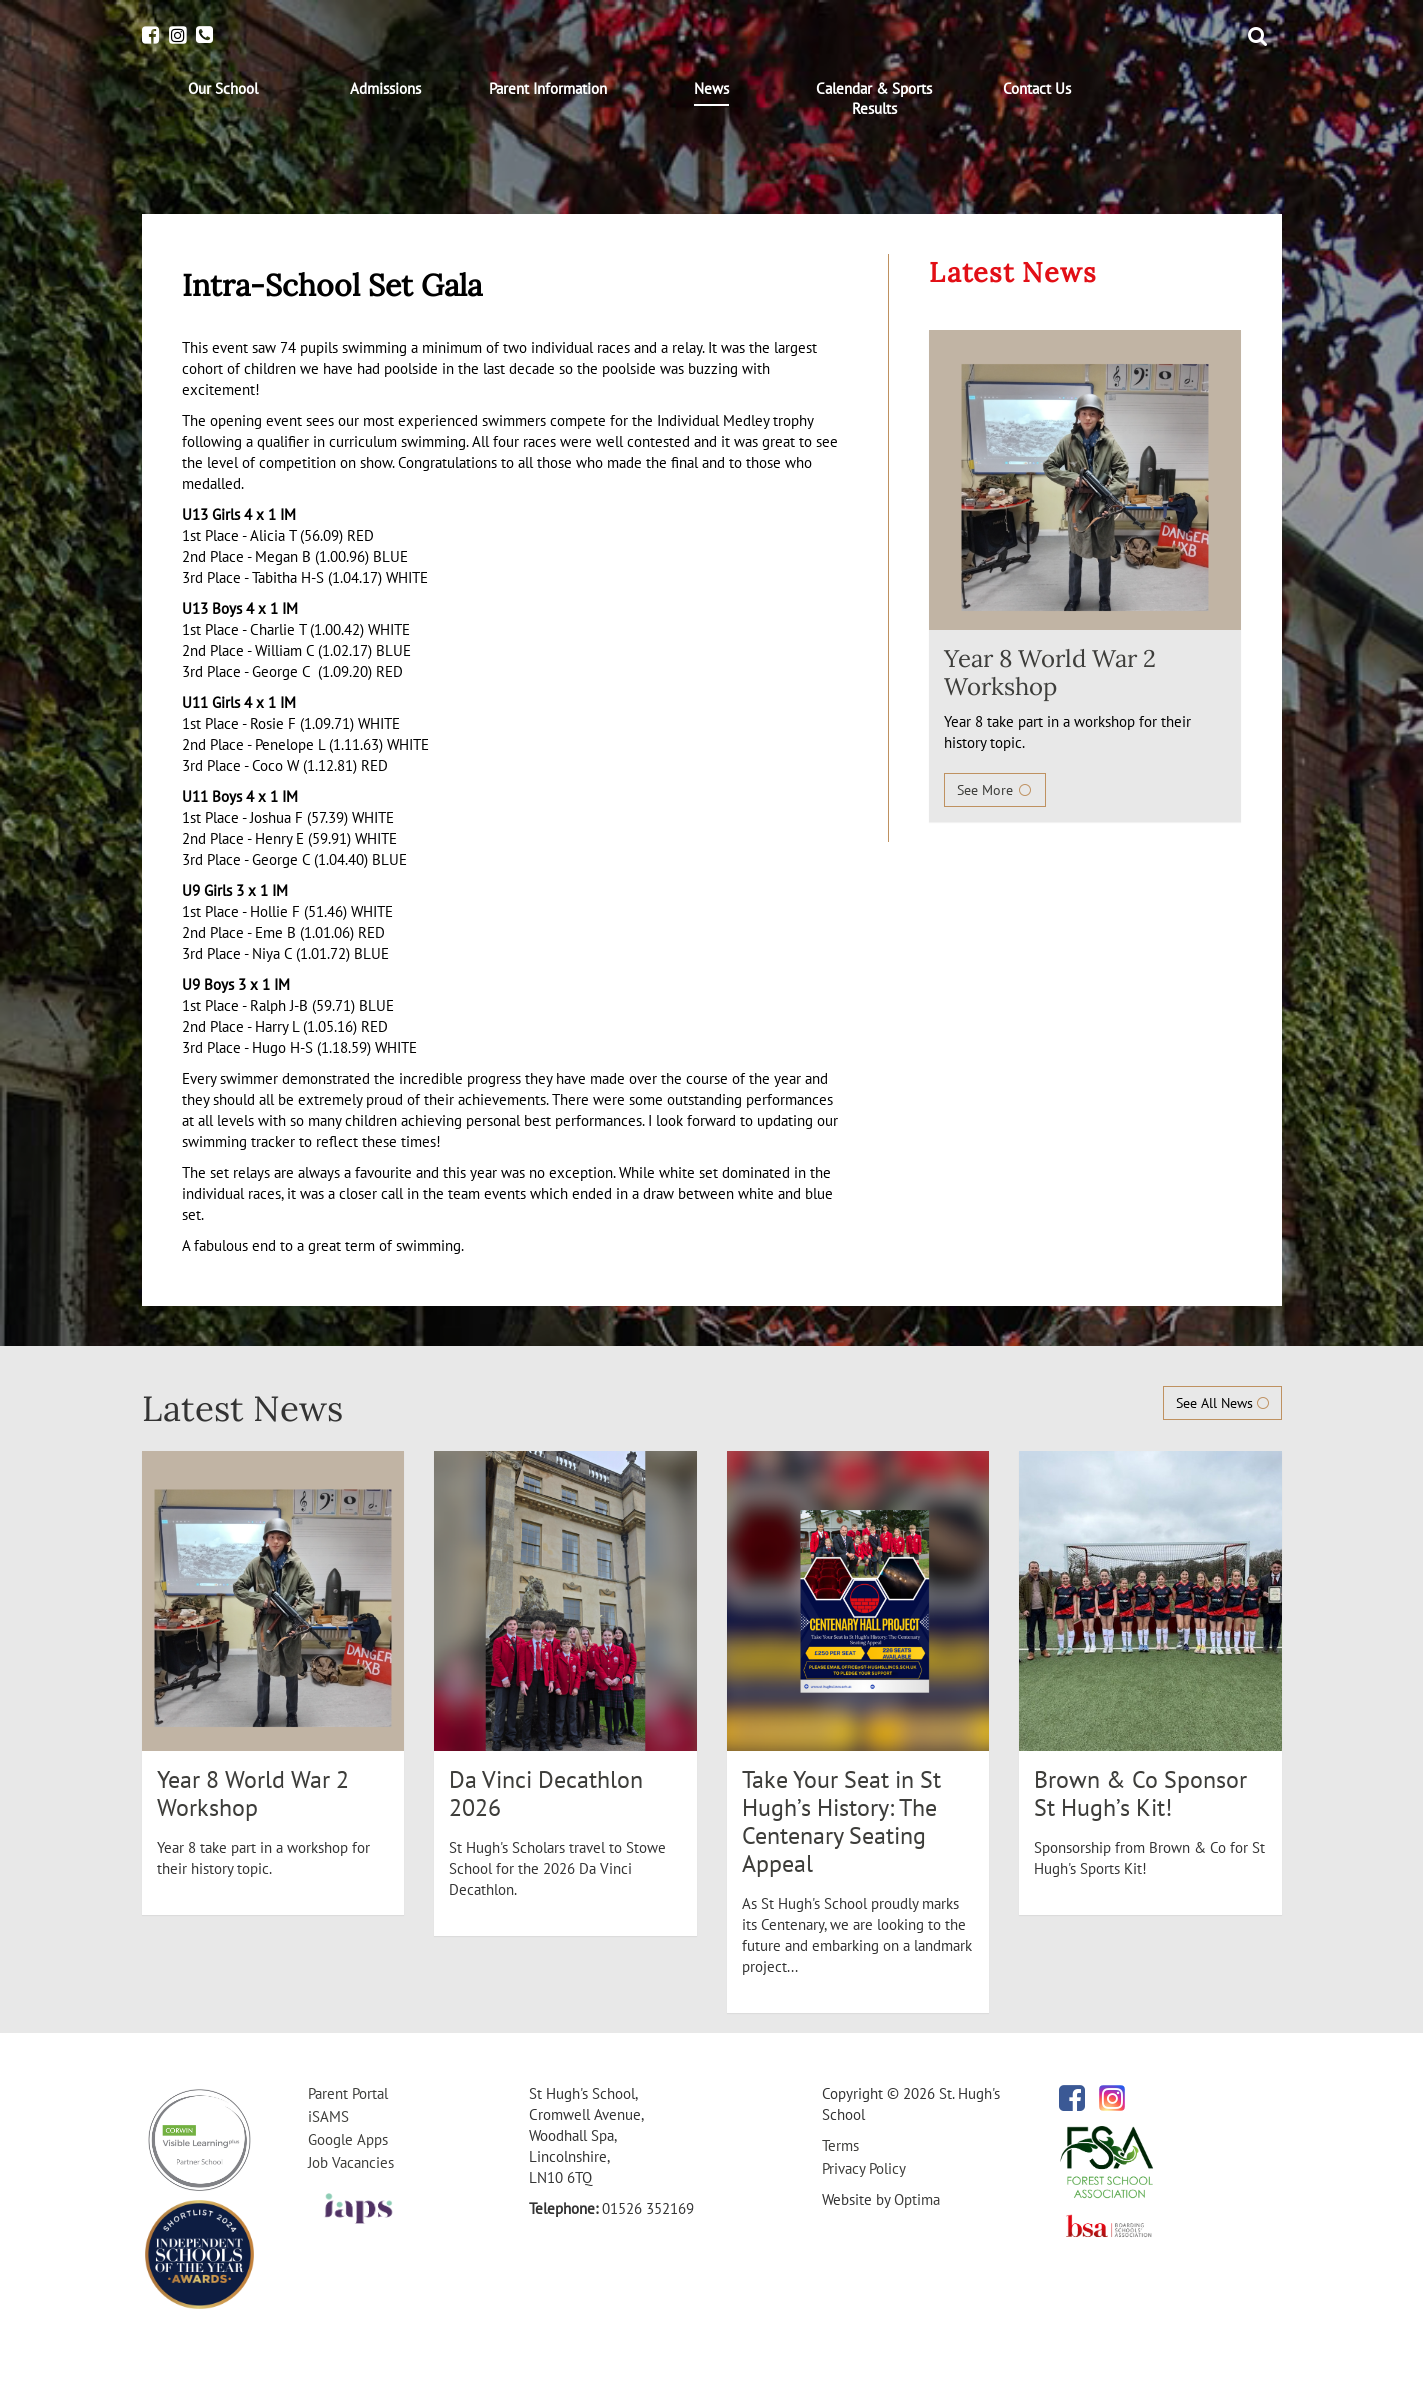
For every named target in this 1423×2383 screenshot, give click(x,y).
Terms (840, 2145)
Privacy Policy (864, 2168)
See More (995, 790)
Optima (917, 2199)
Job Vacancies (351, 2162)
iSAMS (328, 2116)
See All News (1222, 1403)
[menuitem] (223, 89)
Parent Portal (348, 2093)
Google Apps (348, 2139)
